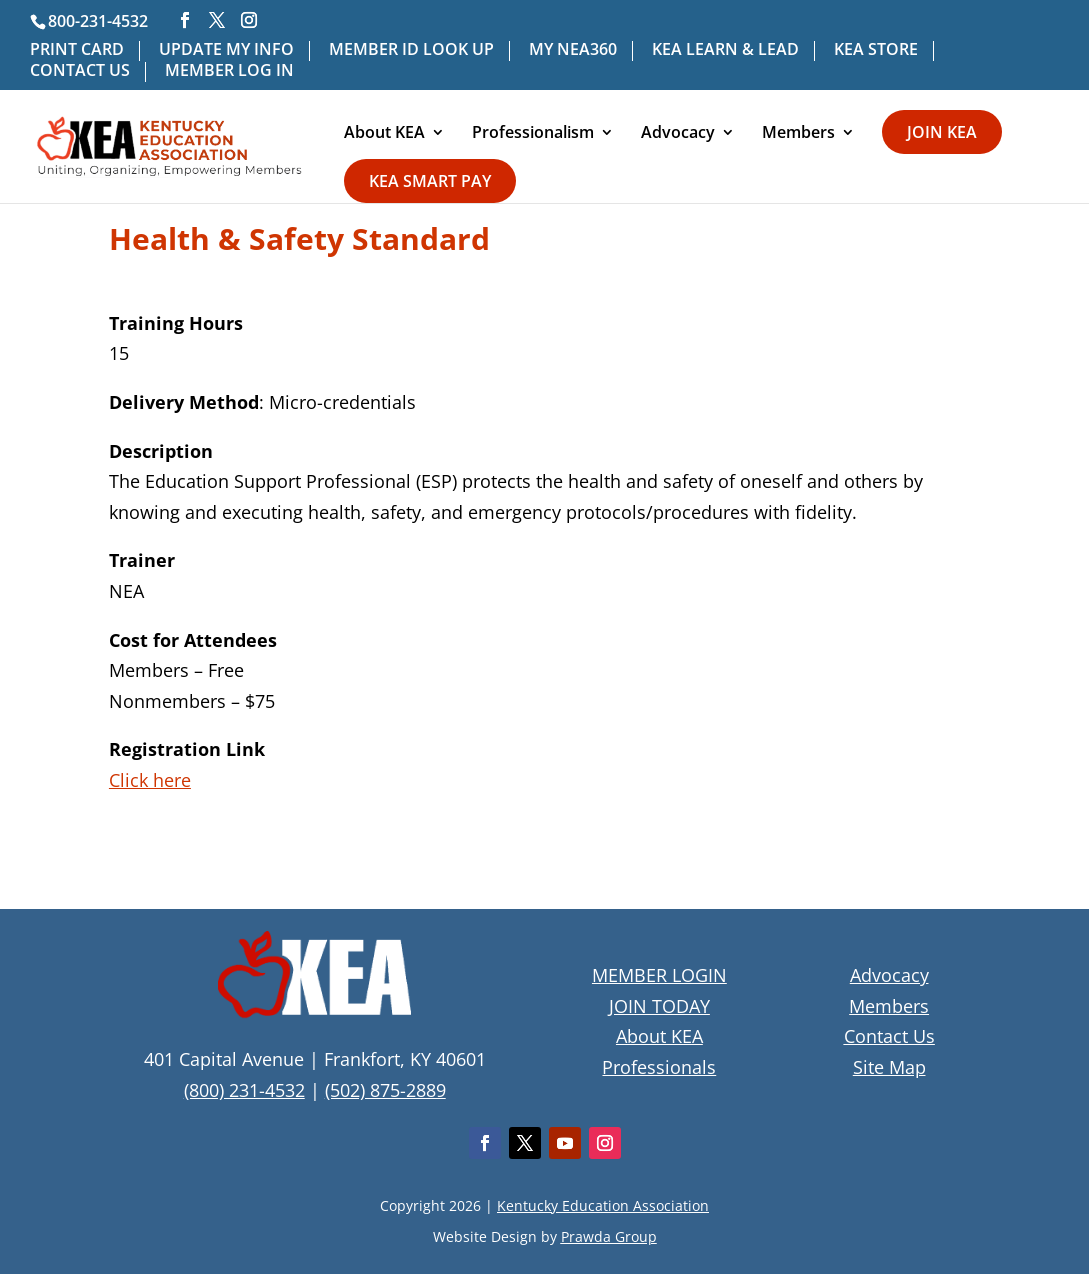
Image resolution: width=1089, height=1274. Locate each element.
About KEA (384, 134)
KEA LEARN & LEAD (725, 50)
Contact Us (889, 1036)
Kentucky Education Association (603, 1205)
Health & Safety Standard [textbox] (299, 241)
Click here (150, 780)
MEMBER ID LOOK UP (411, 50)
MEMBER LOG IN (229, 71)
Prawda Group (609, 1236)
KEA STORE (876, 50)
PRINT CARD (77, 50)
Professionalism (533, 134)
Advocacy (678, 134)
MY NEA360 (573, 50)
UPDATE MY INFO (226, 50)
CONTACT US (80, 71)
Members (798, 134)
